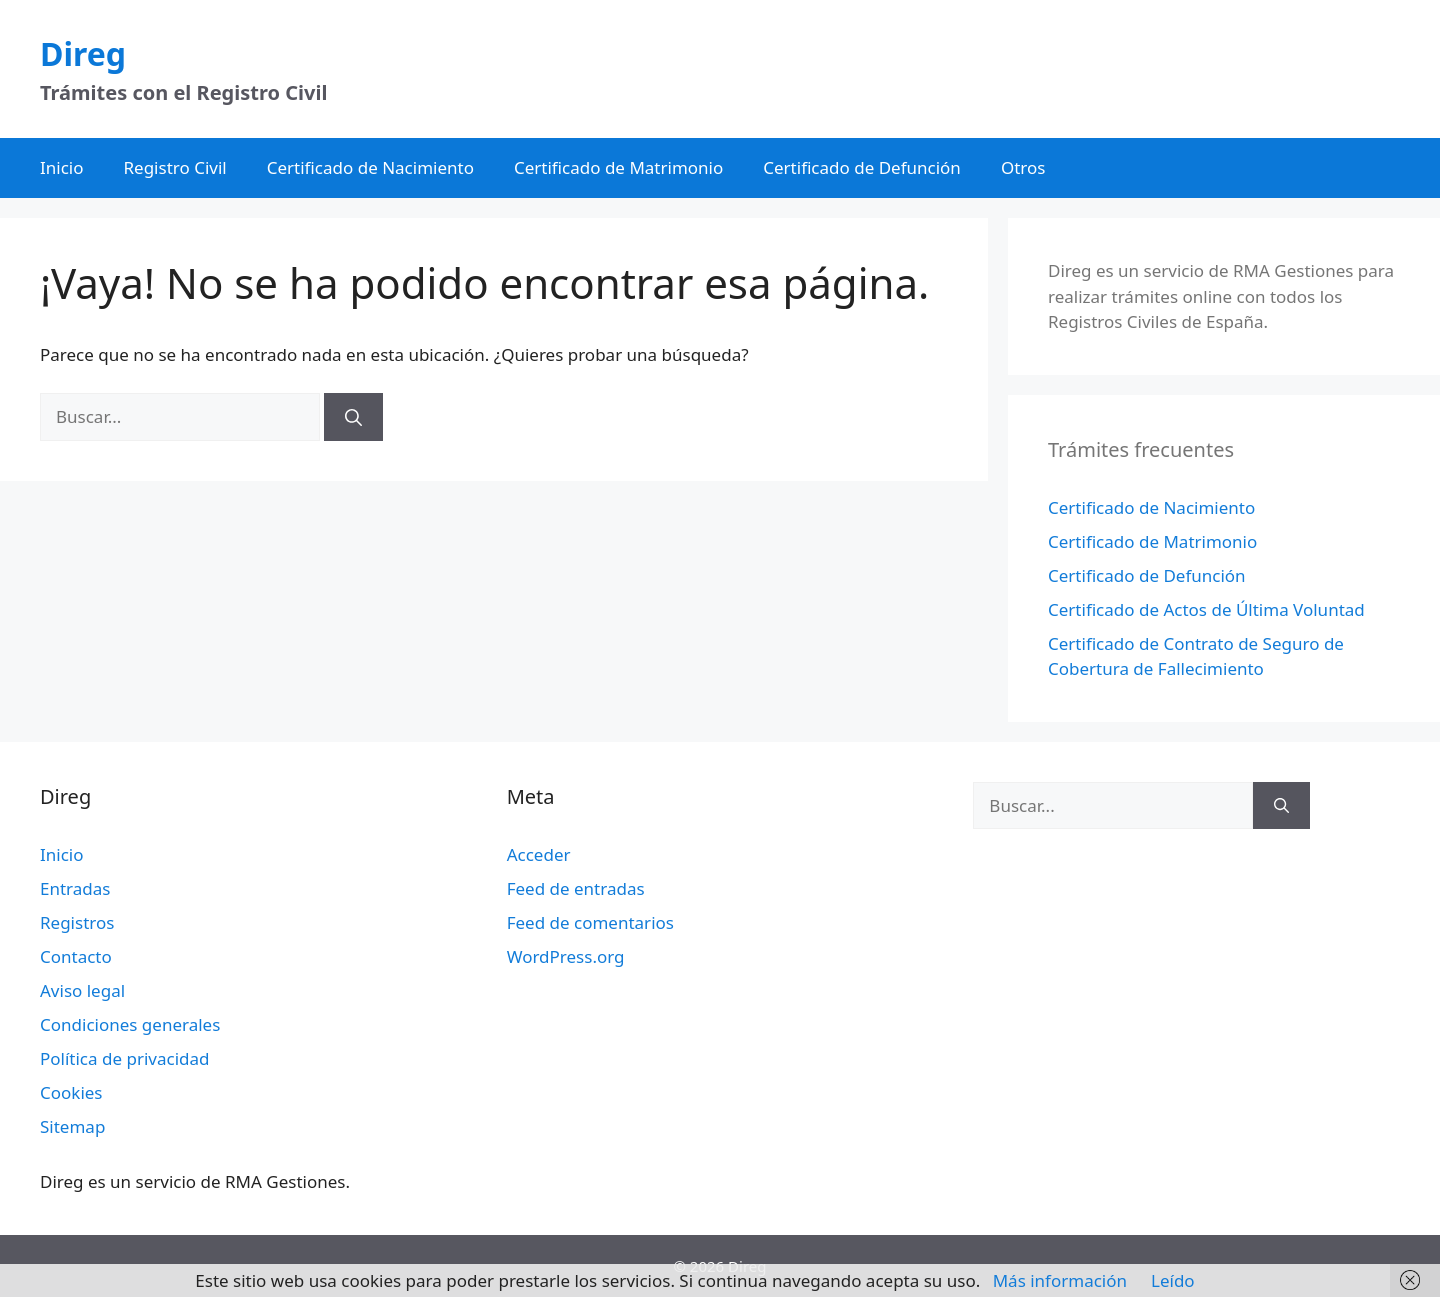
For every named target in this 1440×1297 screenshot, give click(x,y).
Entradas (75, 888)
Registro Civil (175, 167)
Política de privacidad (124, 1058)
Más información (1060, 1280)
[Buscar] (353, 417)
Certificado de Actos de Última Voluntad (1206, 609)
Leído (1173, 1280)
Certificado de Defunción (862, 167)
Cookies (71, 1092)
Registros (77, 922)
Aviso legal (82, 990)
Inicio (62, 167)
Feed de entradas (576, 888)
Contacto (76, 956)
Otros (1023, 167)
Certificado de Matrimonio (618, 167)
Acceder (539, 854)
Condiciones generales (130, 1024)
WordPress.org (566, 956)
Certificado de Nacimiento (370, 167)
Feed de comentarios (590, 922)
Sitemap (72, 1126)
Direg (83, 53)
